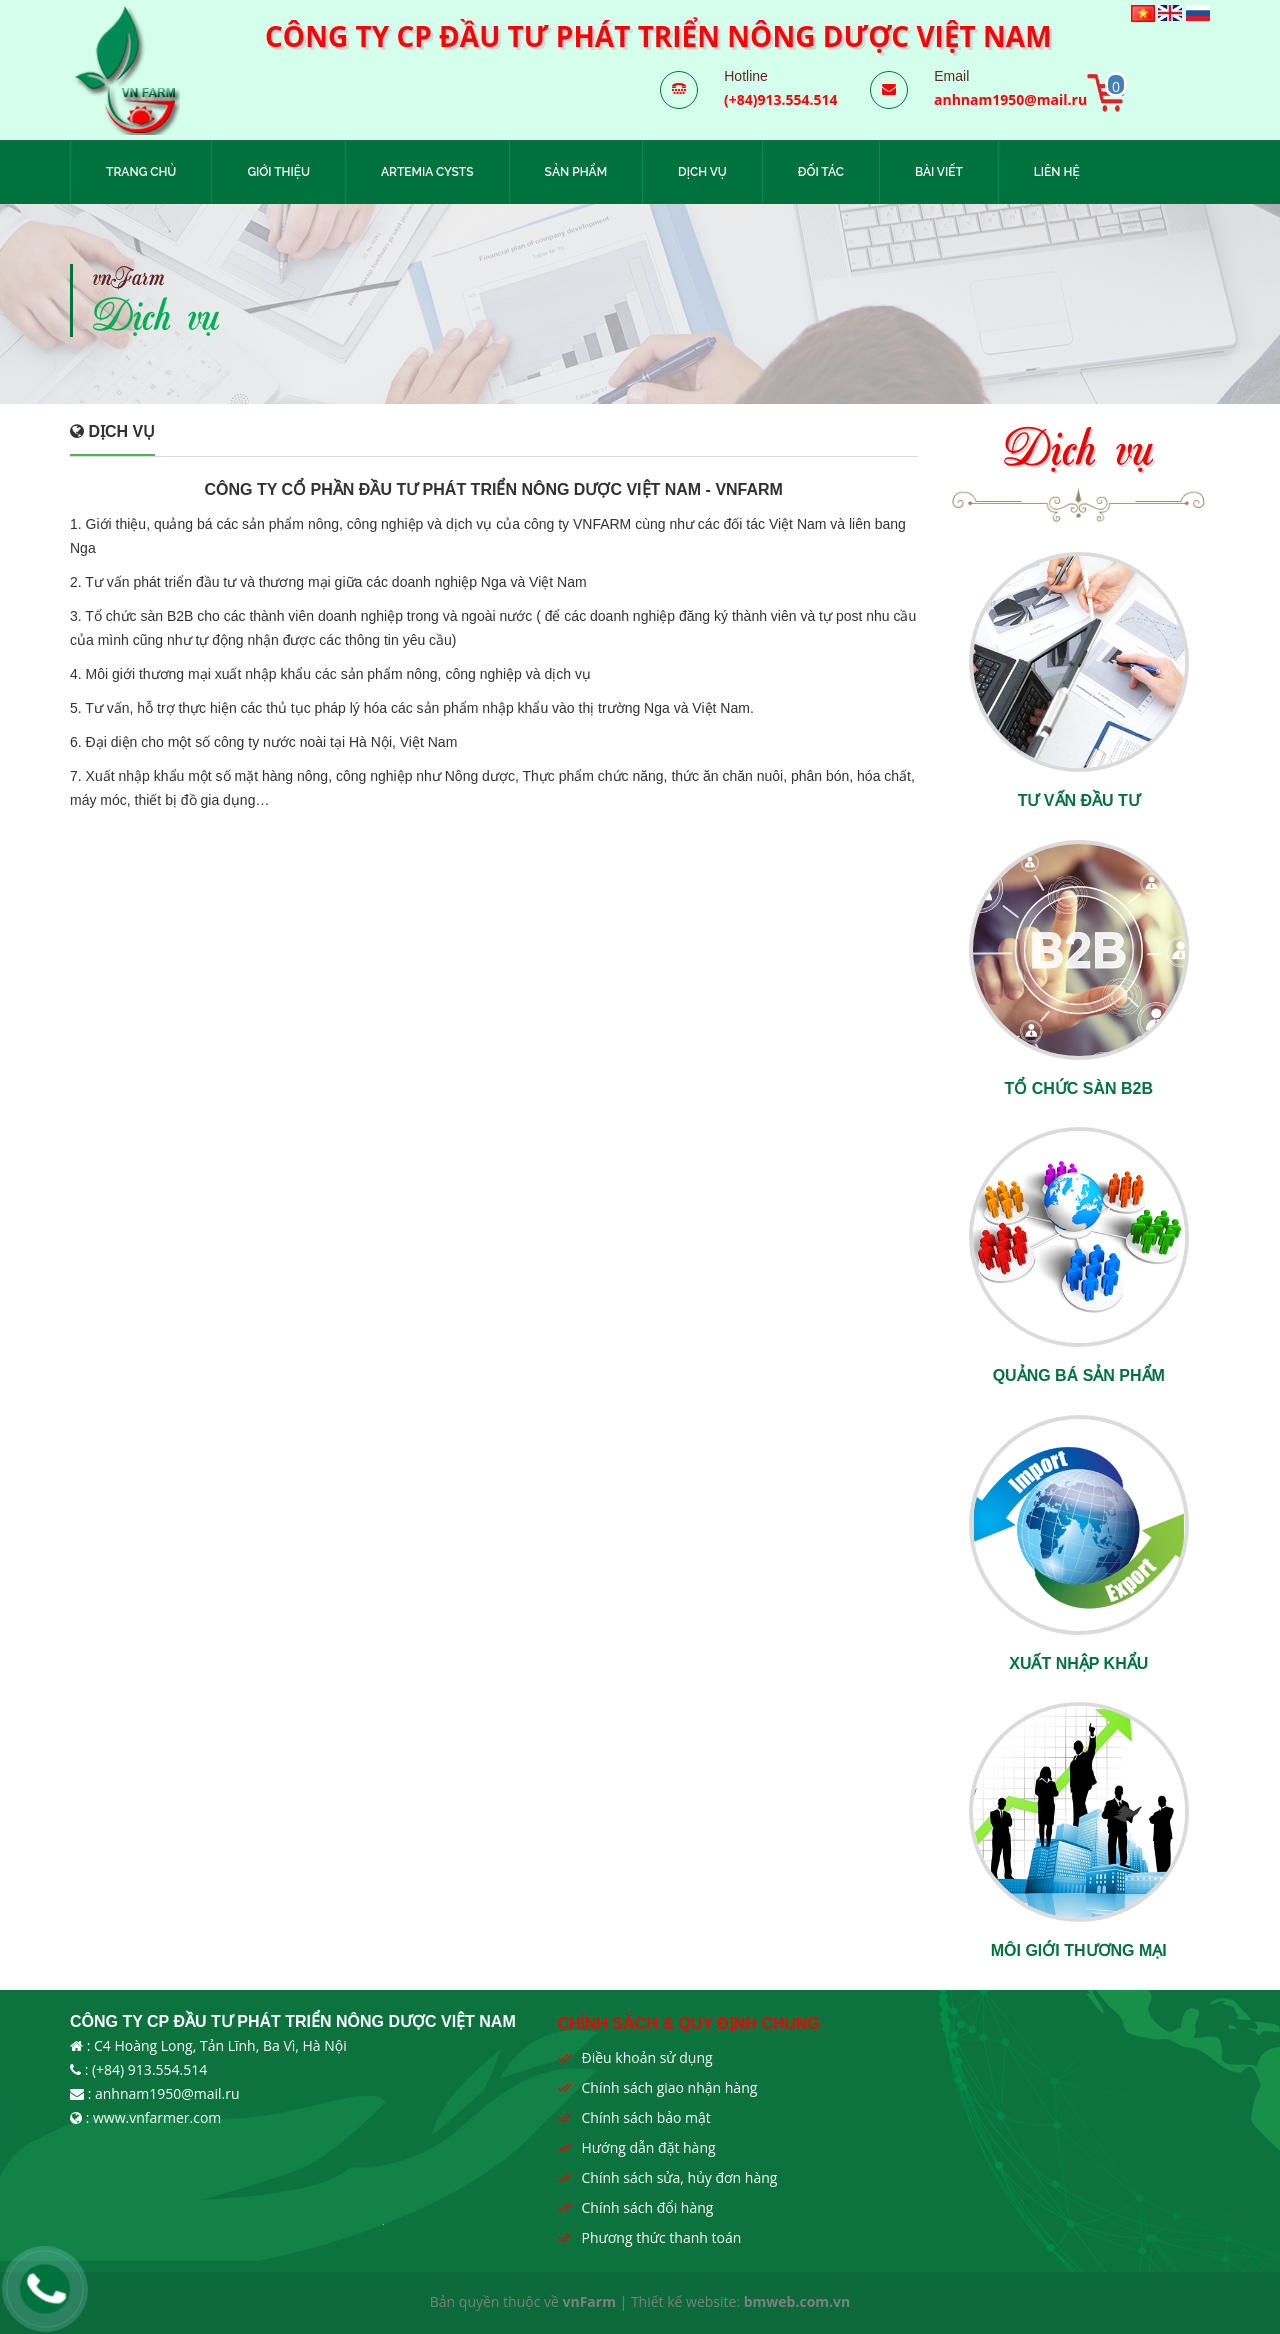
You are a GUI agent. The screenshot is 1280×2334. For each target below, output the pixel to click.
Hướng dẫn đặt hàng (649, 2147)
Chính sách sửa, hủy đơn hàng (680, 2177)
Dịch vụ (702, 172)
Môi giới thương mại (1079, 1950)
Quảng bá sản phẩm (1079, 1375)
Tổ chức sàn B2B (1078, 1088)
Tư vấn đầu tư (1079, 800)
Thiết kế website (684, 2301)
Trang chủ (141, 172)
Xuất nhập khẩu (1078, 1663)
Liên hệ (1057, 172)
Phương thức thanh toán (662, 2237)
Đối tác (821, 172)
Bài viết (939, 172)
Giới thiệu (278, 172)
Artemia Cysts (427, 172)
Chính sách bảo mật (646, 2117)
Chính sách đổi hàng (648, 2207)
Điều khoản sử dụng (647, 2057)
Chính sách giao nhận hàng (670, 2087)
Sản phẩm (576, 172)
